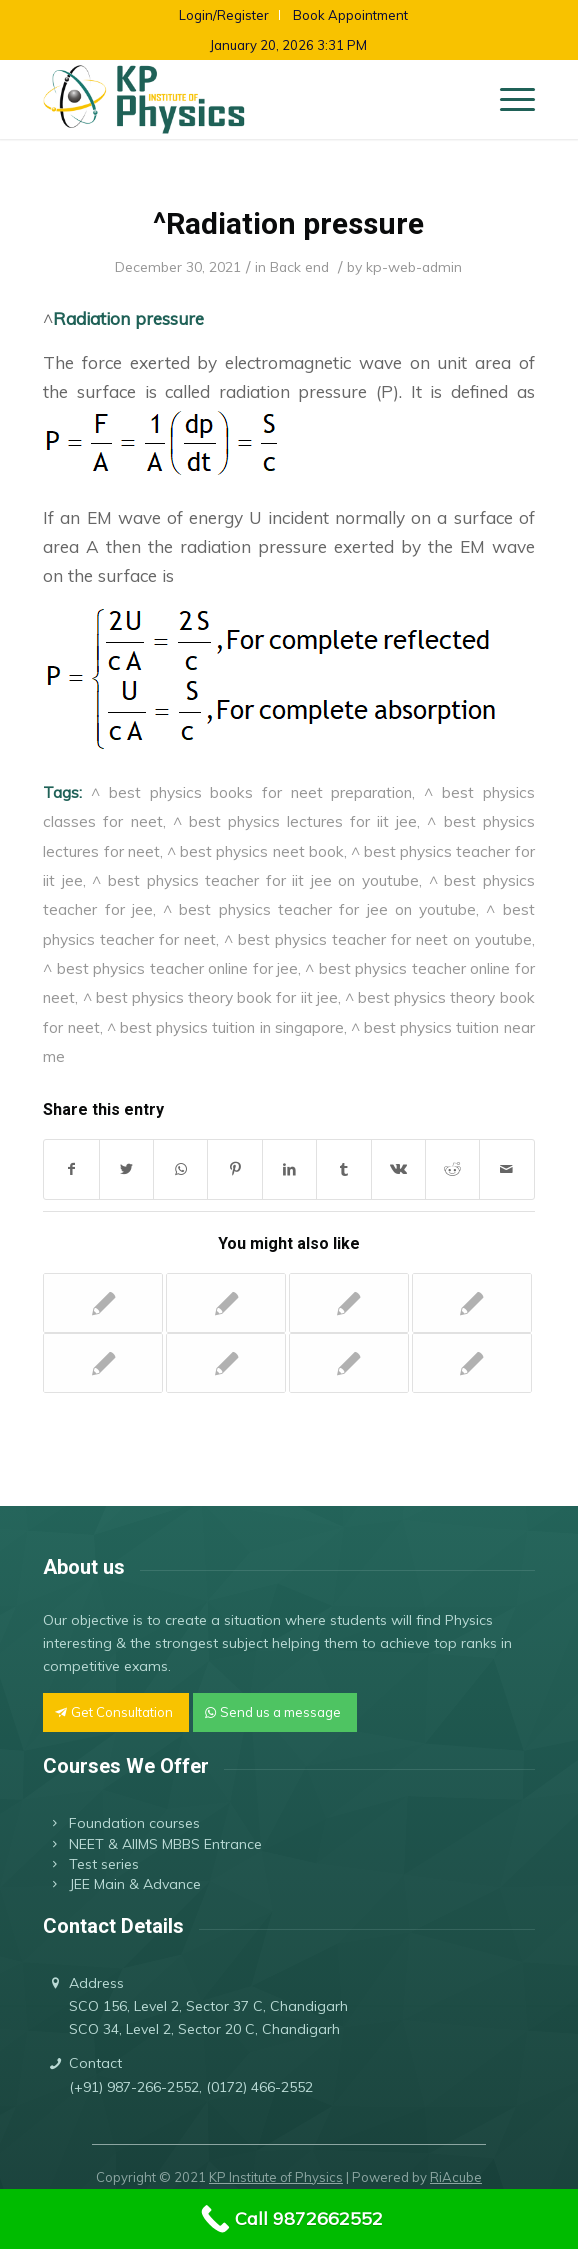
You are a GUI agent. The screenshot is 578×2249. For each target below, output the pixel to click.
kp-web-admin (414, 266)
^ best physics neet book (255, 851)
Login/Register (224, 15)
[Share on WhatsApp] (180, 1169)
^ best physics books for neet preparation (251, 792)
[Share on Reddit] (452, 1169)
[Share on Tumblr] (343, 1169)
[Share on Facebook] (71, 1169)
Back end (299, 266)
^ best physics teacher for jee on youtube (319, 909)
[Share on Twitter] (126, 1169)
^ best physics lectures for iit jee (295, 821)
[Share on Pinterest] (234, 1169)
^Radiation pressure (288, 223)
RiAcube (456, 2177)
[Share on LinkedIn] (289, 1169)
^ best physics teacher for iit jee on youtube (255, 880)
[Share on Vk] (398, 1169)
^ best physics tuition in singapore (225, 1027)
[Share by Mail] (506, 1169)
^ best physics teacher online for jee (170, 968)
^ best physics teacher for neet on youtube (378, 939)
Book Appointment (350, 15)
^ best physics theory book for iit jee (210, 997)
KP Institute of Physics (276, 2177)
